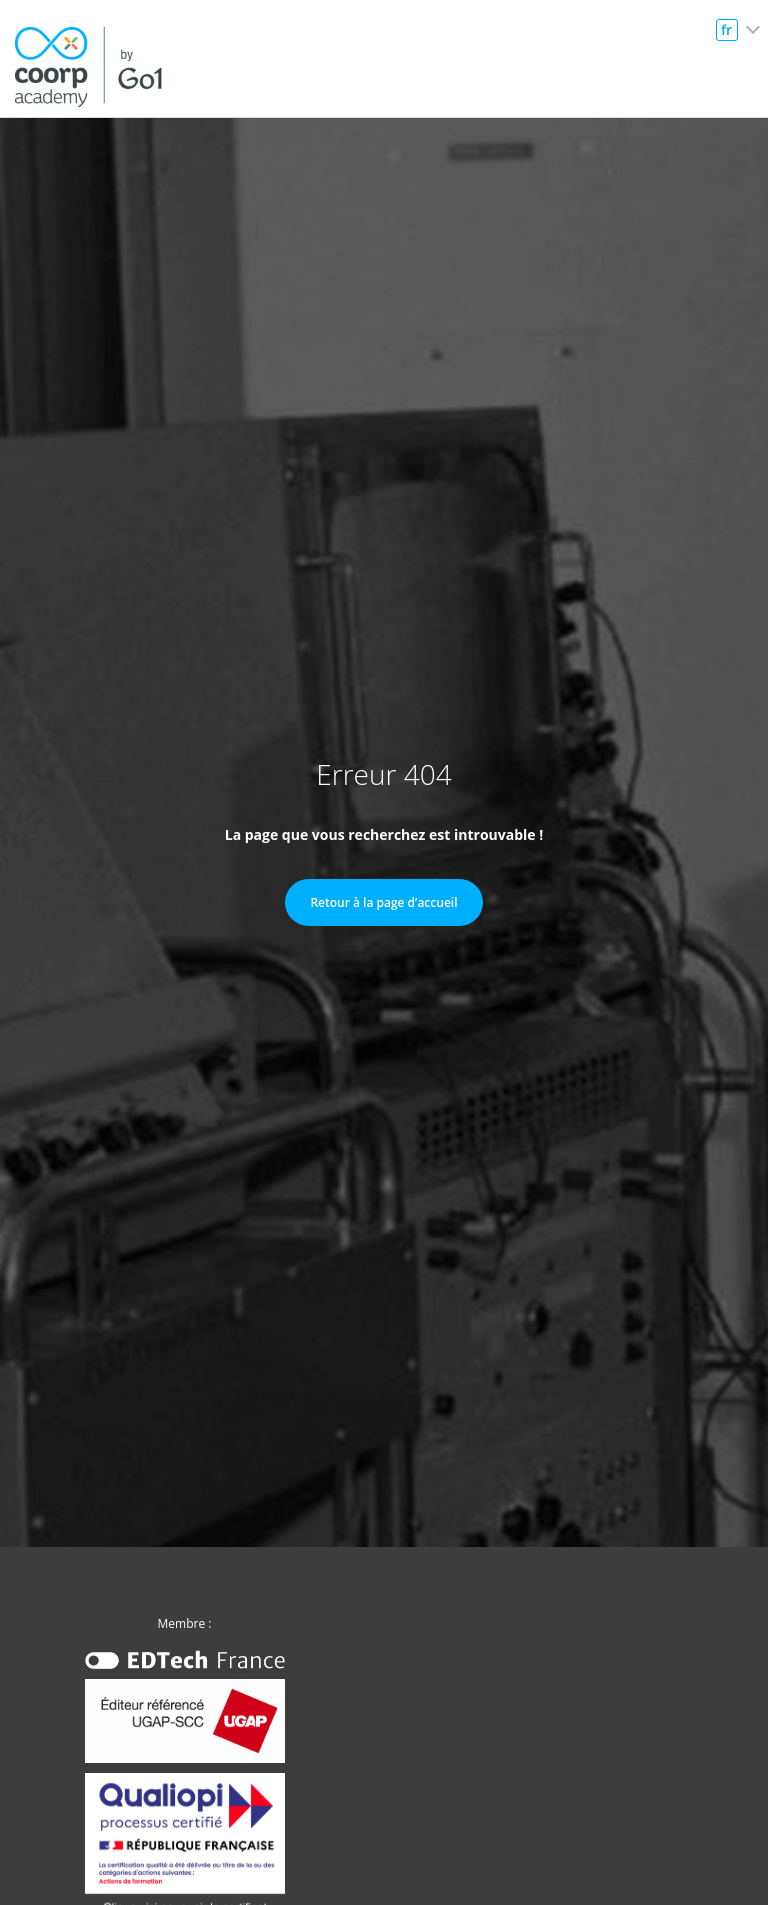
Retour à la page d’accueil (383, 902)
